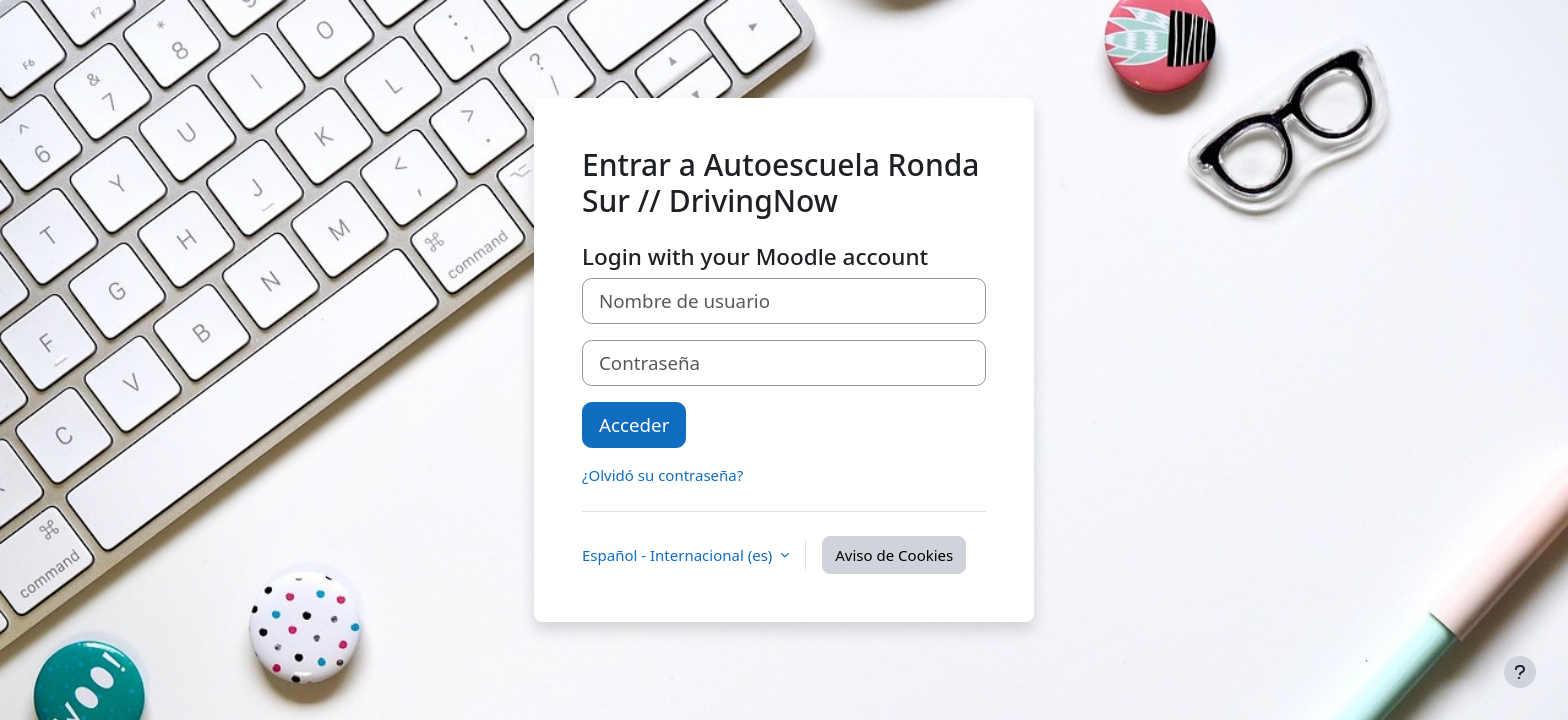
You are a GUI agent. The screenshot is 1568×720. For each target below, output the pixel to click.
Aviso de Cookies (894, 555)
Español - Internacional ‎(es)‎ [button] (679, 555)
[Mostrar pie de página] (1520, 672)
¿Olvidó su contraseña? (662, 475)
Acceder (634, 424)
